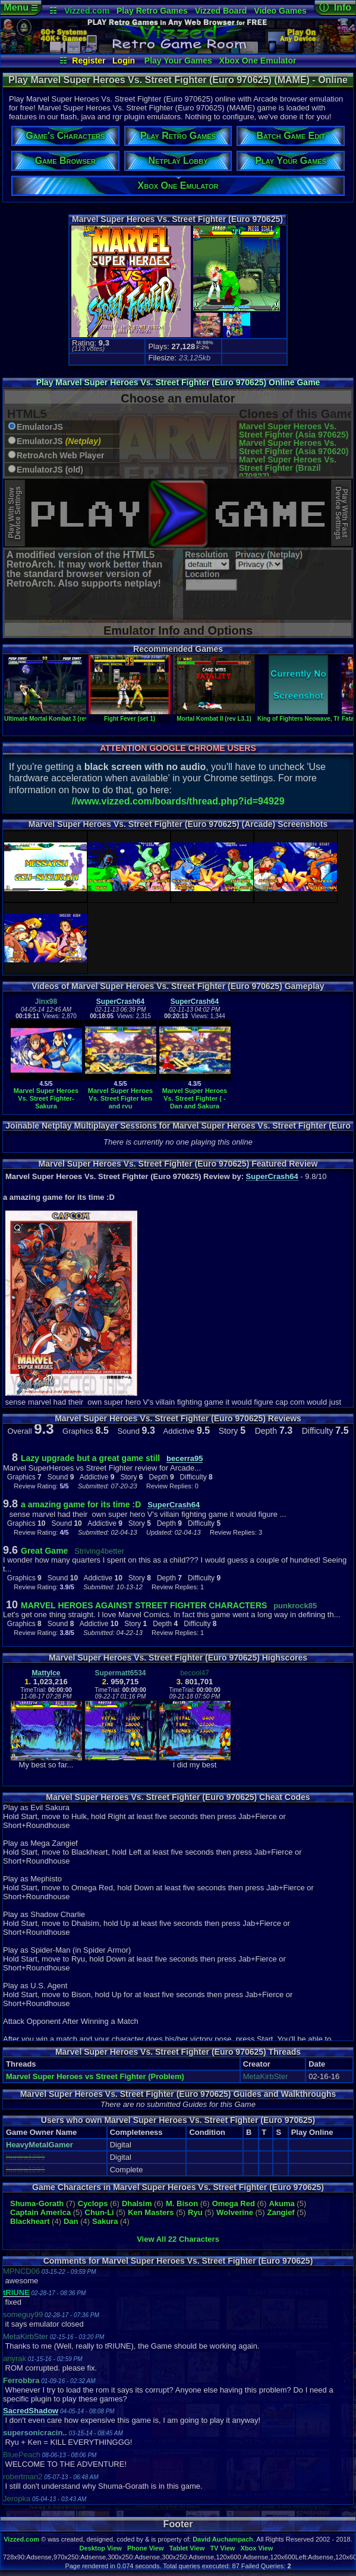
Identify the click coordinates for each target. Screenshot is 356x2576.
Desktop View (100, 2548)
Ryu (195, 2212)
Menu (20, 7)
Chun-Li (99, 2212)
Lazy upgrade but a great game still (90, 1458)
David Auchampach (223, 2539)
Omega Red (233, 2203)
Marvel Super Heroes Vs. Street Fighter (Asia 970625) (293, 430)
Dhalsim (137, 2203)
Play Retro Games (152, 10)
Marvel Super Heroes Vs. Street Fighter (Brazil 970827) (287, 468)
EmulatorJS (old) (50, 469)
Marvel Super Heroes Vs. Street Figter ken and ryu (120, 1098)
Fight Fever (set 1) (130, 715)
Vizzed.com (86, 10)
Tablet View (187, 2548)
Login (123, 60)
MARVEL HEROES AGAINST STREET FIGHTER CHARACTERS (144, 1605)
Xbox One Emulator (258, 60)
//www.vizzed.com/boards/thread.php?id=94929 (177, 801)
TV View (222, 2548)
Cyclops (93, 2203)
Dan (71, 2221)
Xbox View (257, 2548)
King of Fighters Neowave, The (300, 715)
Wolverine (234, 2212)
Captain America (40, 2212)
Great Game (44, 1550)
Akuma (281, 2203)
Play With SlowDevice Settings (14, 513)
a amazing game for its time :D (81, 1504)
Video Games (280, 10)
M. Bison (182, 2203)
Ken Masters (151, 2212)
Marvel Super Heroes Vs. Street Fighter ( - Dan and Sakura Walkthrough (194, 1102)
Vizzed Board (221, 10)
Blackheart (29, 2221)
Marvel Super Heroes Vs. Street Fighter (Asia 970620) (293, 447)
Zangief (280, 2212)
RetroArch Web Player (61, 455)
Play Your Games (178, 60)
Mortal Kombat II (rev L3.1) (214, 715)
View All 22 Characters (178, 2239)
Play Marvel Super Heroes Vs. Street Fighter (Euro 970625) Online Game (178, 382)
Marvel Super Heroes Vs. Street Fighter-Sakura (46, 1098)
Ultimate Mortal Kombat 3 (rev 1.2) (52, 715)
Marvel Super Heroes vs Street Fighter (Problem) (95, 2076)
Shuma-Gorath (37, 2203)
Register (88, 60)
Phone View (145, 2548)
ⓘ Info (335, 7)
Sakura (105, 2221)
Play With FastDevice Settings (341, 513)
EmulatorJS (40, 427)
